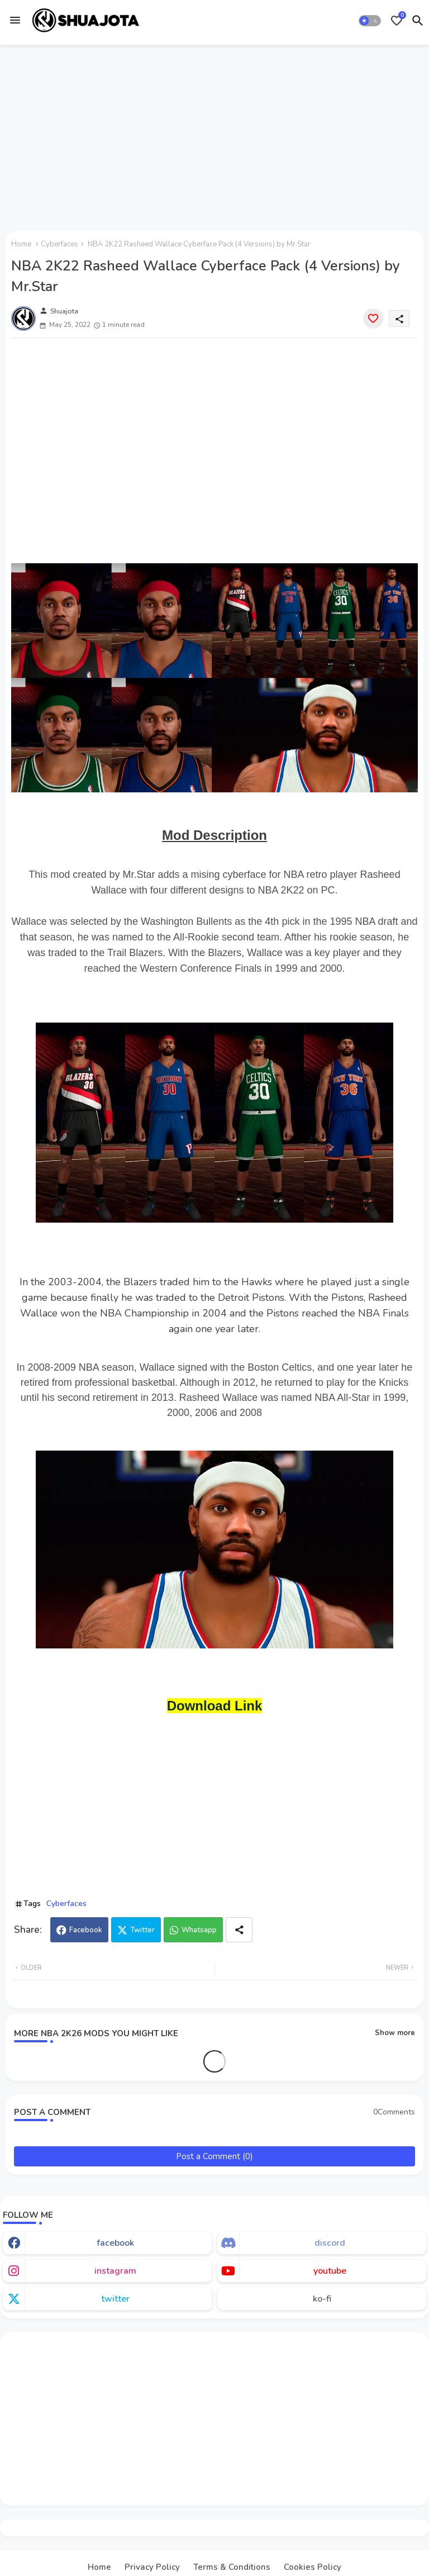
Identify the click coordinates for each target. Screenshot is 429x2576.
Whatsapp (199, 1930)
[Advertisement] (214, 136)
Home (21, 244)
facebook (115, 2243)
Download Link (215, 1705)
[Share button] (239, 1929)
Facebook (85, 1930)
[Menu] (15, 20)
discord (329, 2243)
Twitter (142, 1930)
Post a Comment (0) (214, 2156)
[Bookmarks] (396, 20)
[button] (370, 20)
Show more (395, 2033)
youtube (329, 2271)
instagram (115, 2271)
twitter (115, 2299)
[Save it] (373, 318)
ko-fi (322, 2299)
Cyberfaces (59, 244)
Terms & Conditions (231, 2567)
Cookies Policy (312, 2567)
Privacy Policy (152, 2567)
